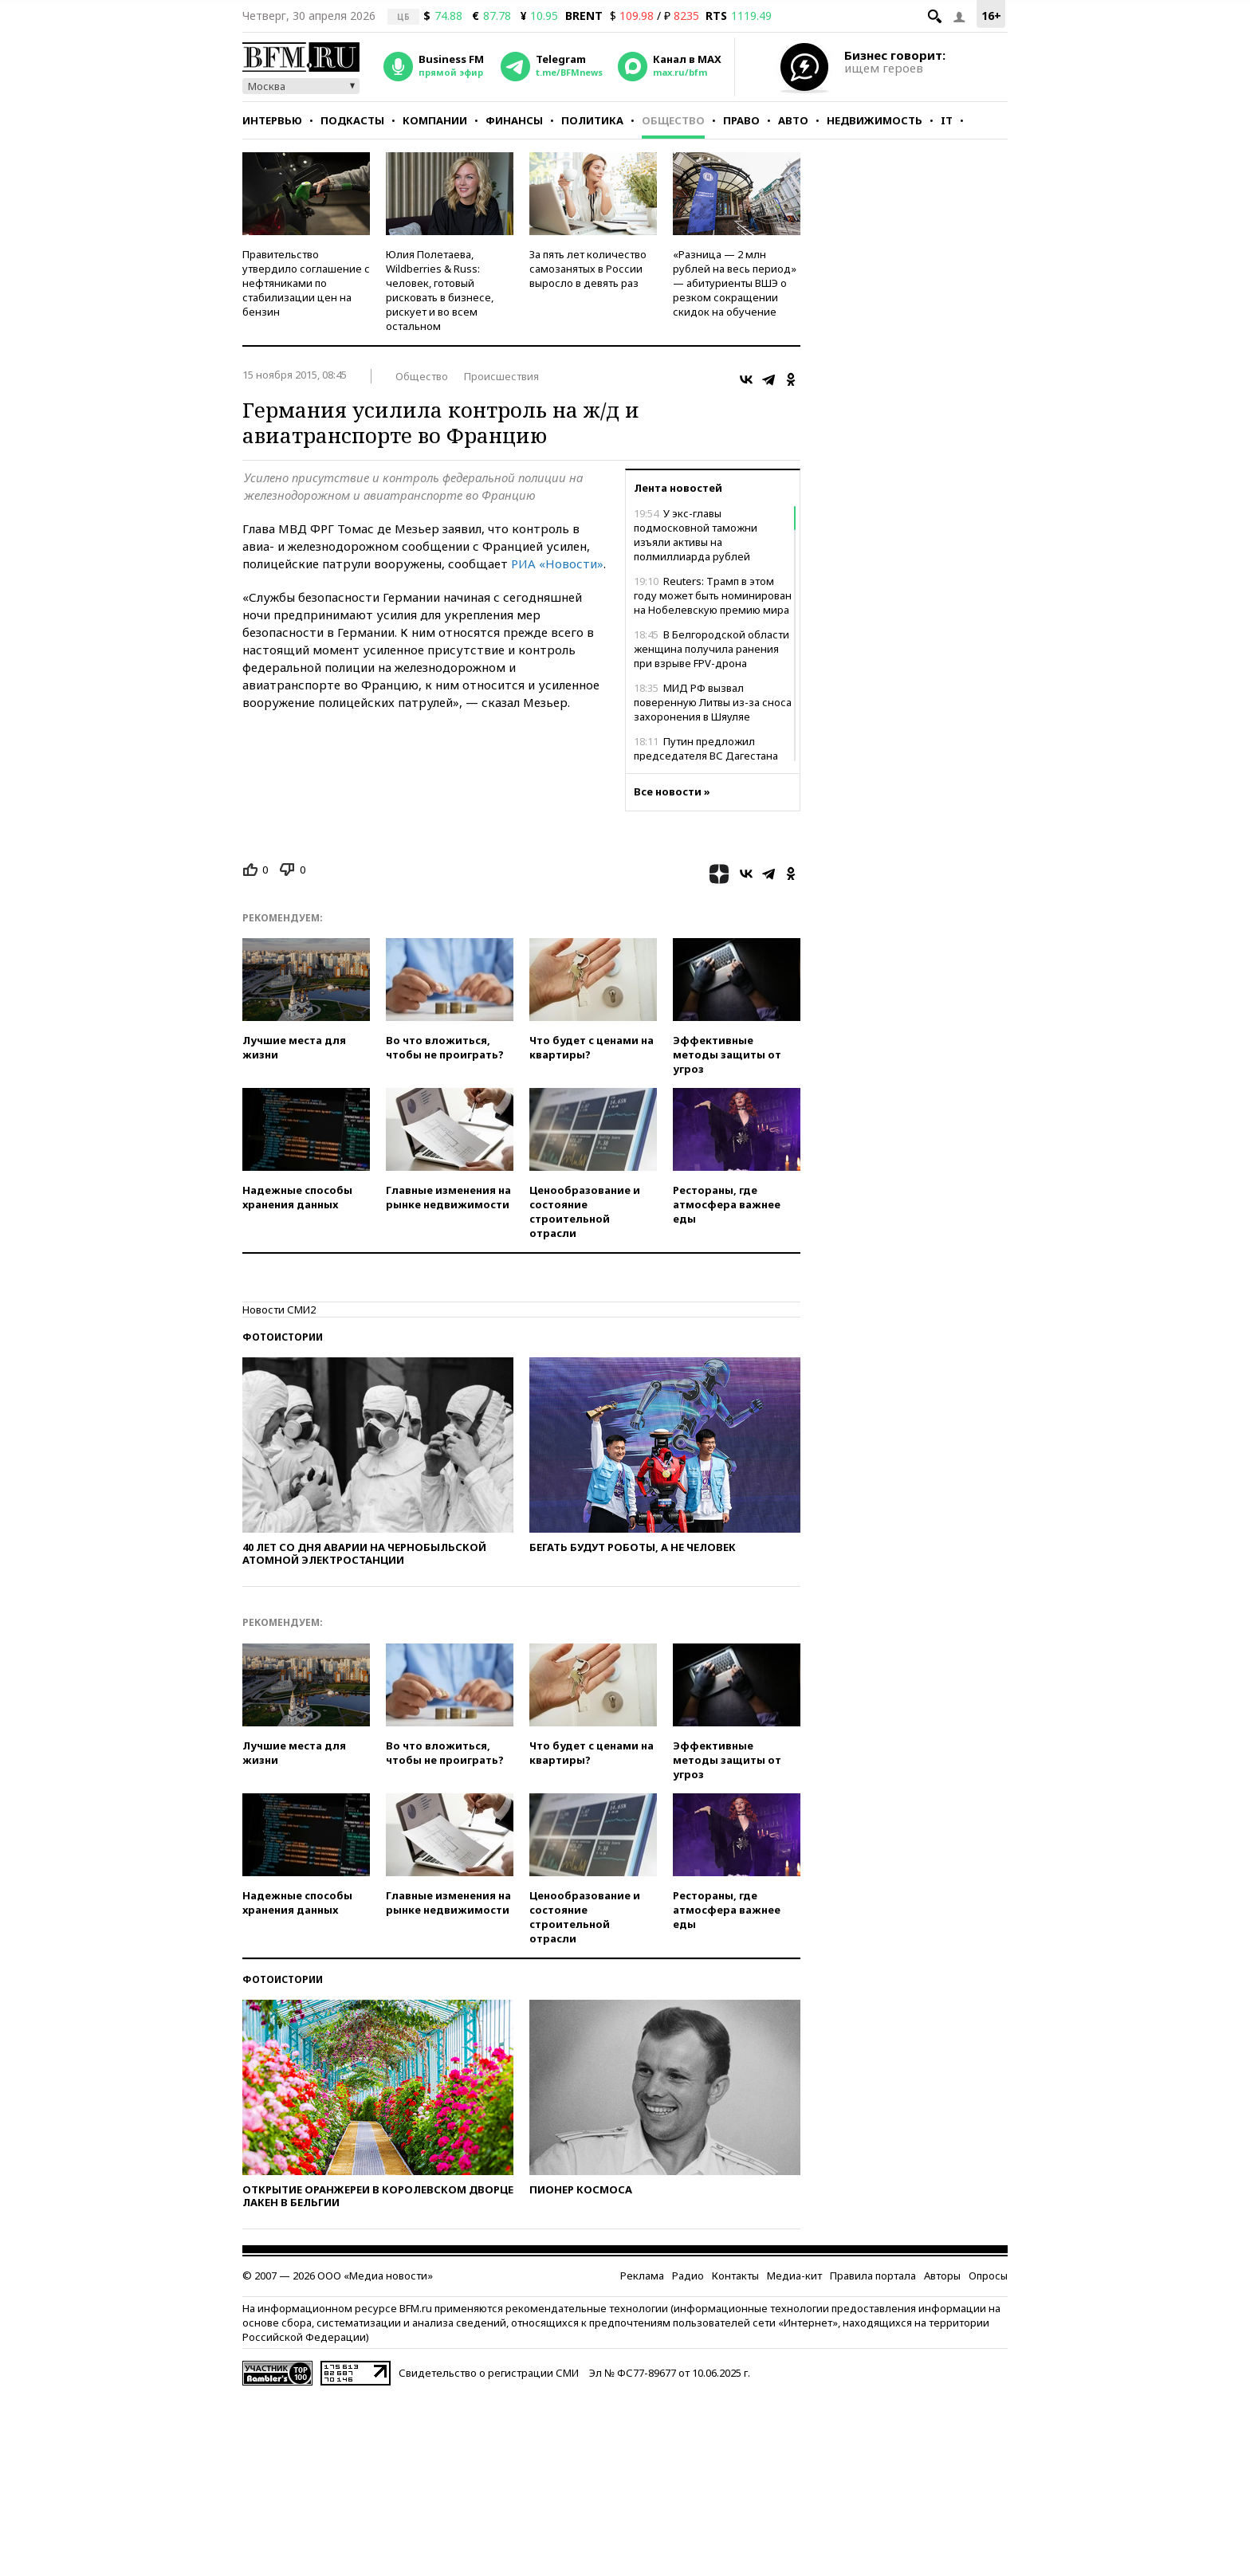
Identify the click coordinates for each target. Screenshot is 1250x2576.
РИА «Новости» (557, 563)
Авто (793, 120)
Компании (435, 120)
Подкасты (352, 120)
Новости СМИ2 (279, 1309)
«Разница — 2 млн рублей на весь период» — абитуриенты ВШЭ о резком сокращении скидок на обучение (734, 283)
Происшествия (501, 376)
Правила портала (873, 2275)
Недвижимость (874, 120)
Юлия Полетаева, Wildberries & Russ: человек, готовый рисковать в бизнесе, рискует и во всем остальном (439, 290)
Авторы (942, 2275)
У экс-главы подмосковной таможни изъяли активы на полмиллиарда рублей (695, 535)
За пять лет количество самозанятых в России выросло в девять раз (588, 268)
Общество (673, 120)
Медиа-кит (794, 2275)
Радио (688, 2275)
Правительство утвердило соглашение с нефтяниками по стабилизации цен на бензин (306, 283)
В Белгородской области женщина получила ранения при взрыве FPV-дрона (711, 648)
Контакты (735, 2275)
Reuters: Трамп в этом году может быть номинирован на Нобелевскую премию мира (713, 595)
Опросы (988, 2275)
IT (947, 120)
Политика (592, 120)
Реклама (642, 2275)
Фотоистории (282, 1337)
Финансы (514, 120)
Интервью (272, 120)
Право (741, 120)
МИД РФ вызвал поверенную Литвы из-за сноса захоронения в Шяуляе (713, 702)
